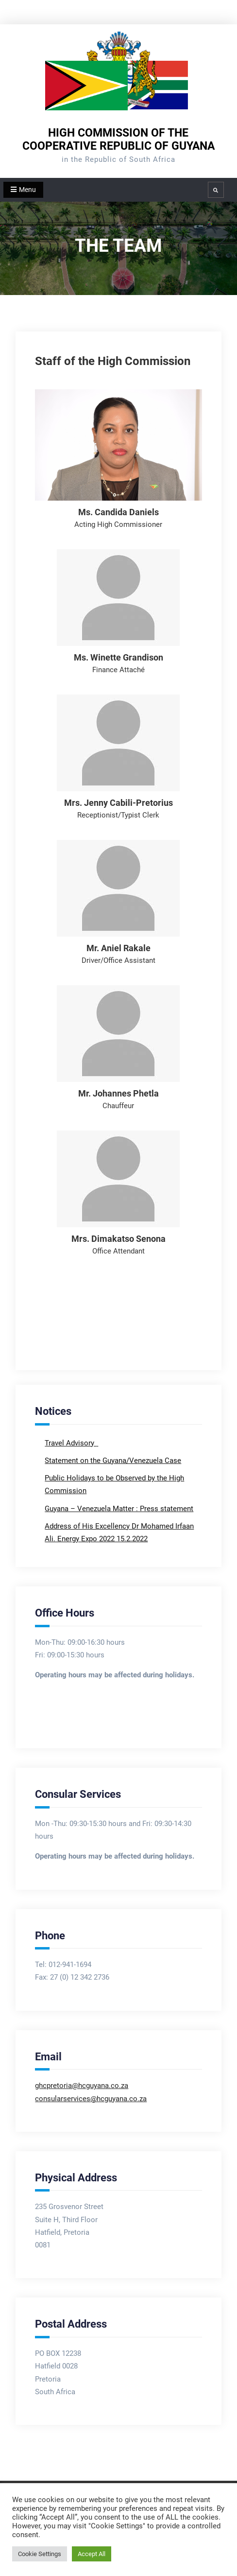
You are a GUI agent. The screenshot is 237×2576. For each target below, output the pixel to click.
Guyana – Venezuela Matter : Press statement (119, 1508)
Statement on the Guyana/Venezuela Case (113, 1460)
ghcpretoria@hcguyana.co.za (81, 2085)
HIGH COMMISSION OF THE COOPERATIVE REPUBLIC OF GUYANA (118, 139)
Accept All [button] (91, 2554)
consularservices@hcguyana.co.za (91, 2098)
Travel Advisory (70, 1443)
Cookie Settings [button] (39, 2554)
